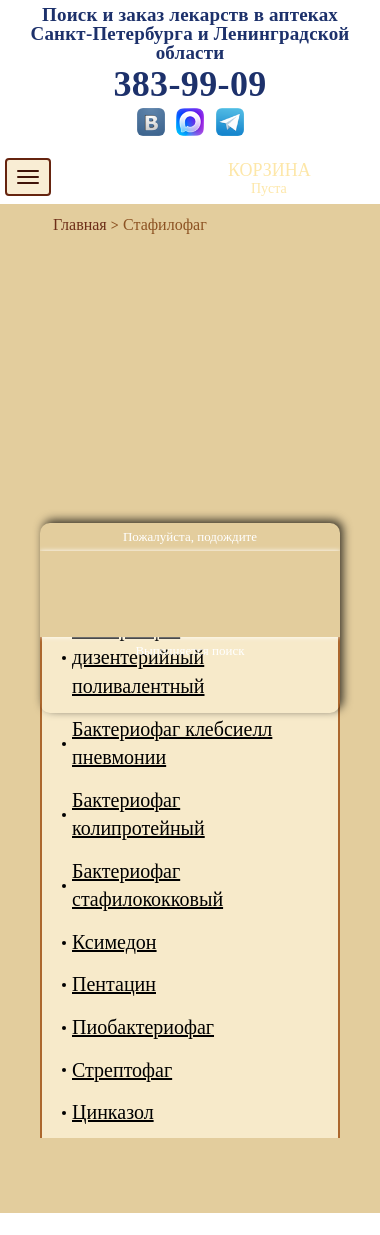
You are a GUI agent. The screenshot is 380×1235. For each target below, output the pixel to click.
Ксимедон (114, 942)
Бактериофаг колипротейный (138, 814)
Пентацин (114, 984)
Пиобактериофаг (143, 1027)
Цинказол (113, 1112)
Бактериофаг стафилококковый (147, 885)
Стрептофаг (122, 1070)
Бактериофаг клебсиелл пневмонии (172, 743)
